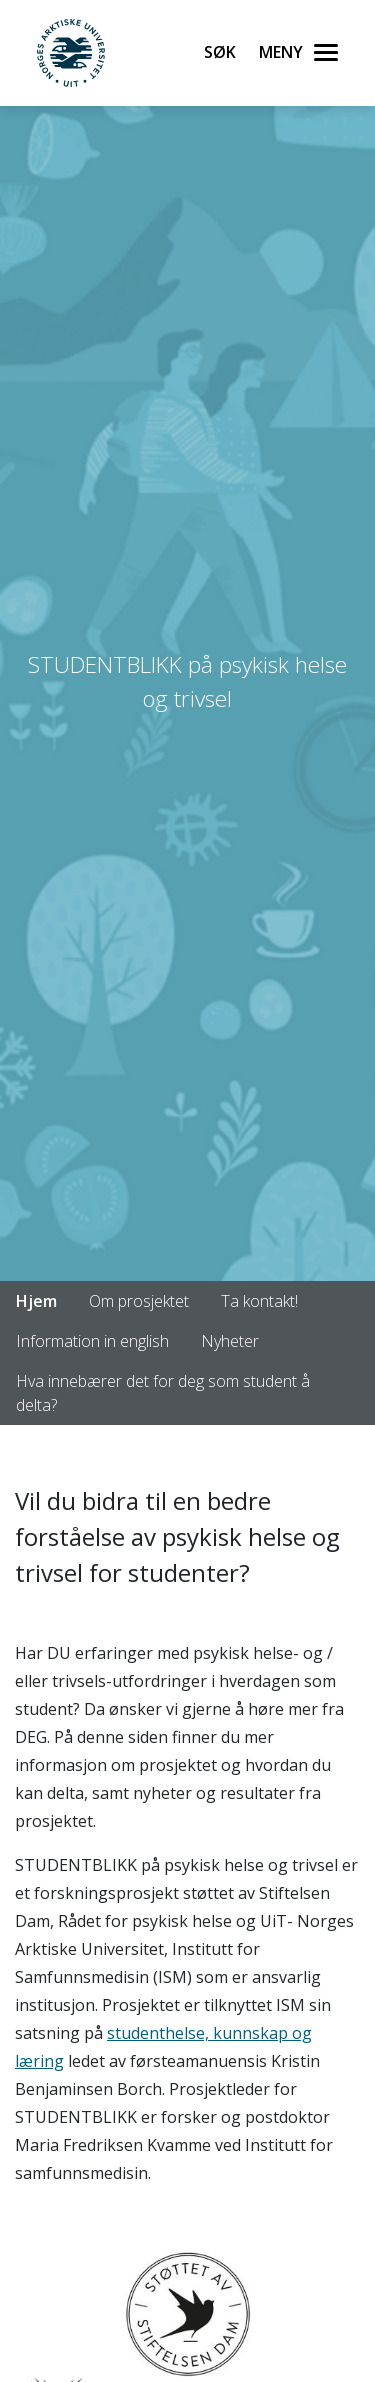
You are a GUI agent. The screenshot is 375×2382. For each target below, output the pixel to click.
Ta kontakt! (259, 1301)
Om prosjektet (139, 1301)
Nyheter (230, 1341)
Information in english (92, 1341)
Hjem (36, 1301)
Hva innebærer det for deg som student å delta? (163, 1393)
